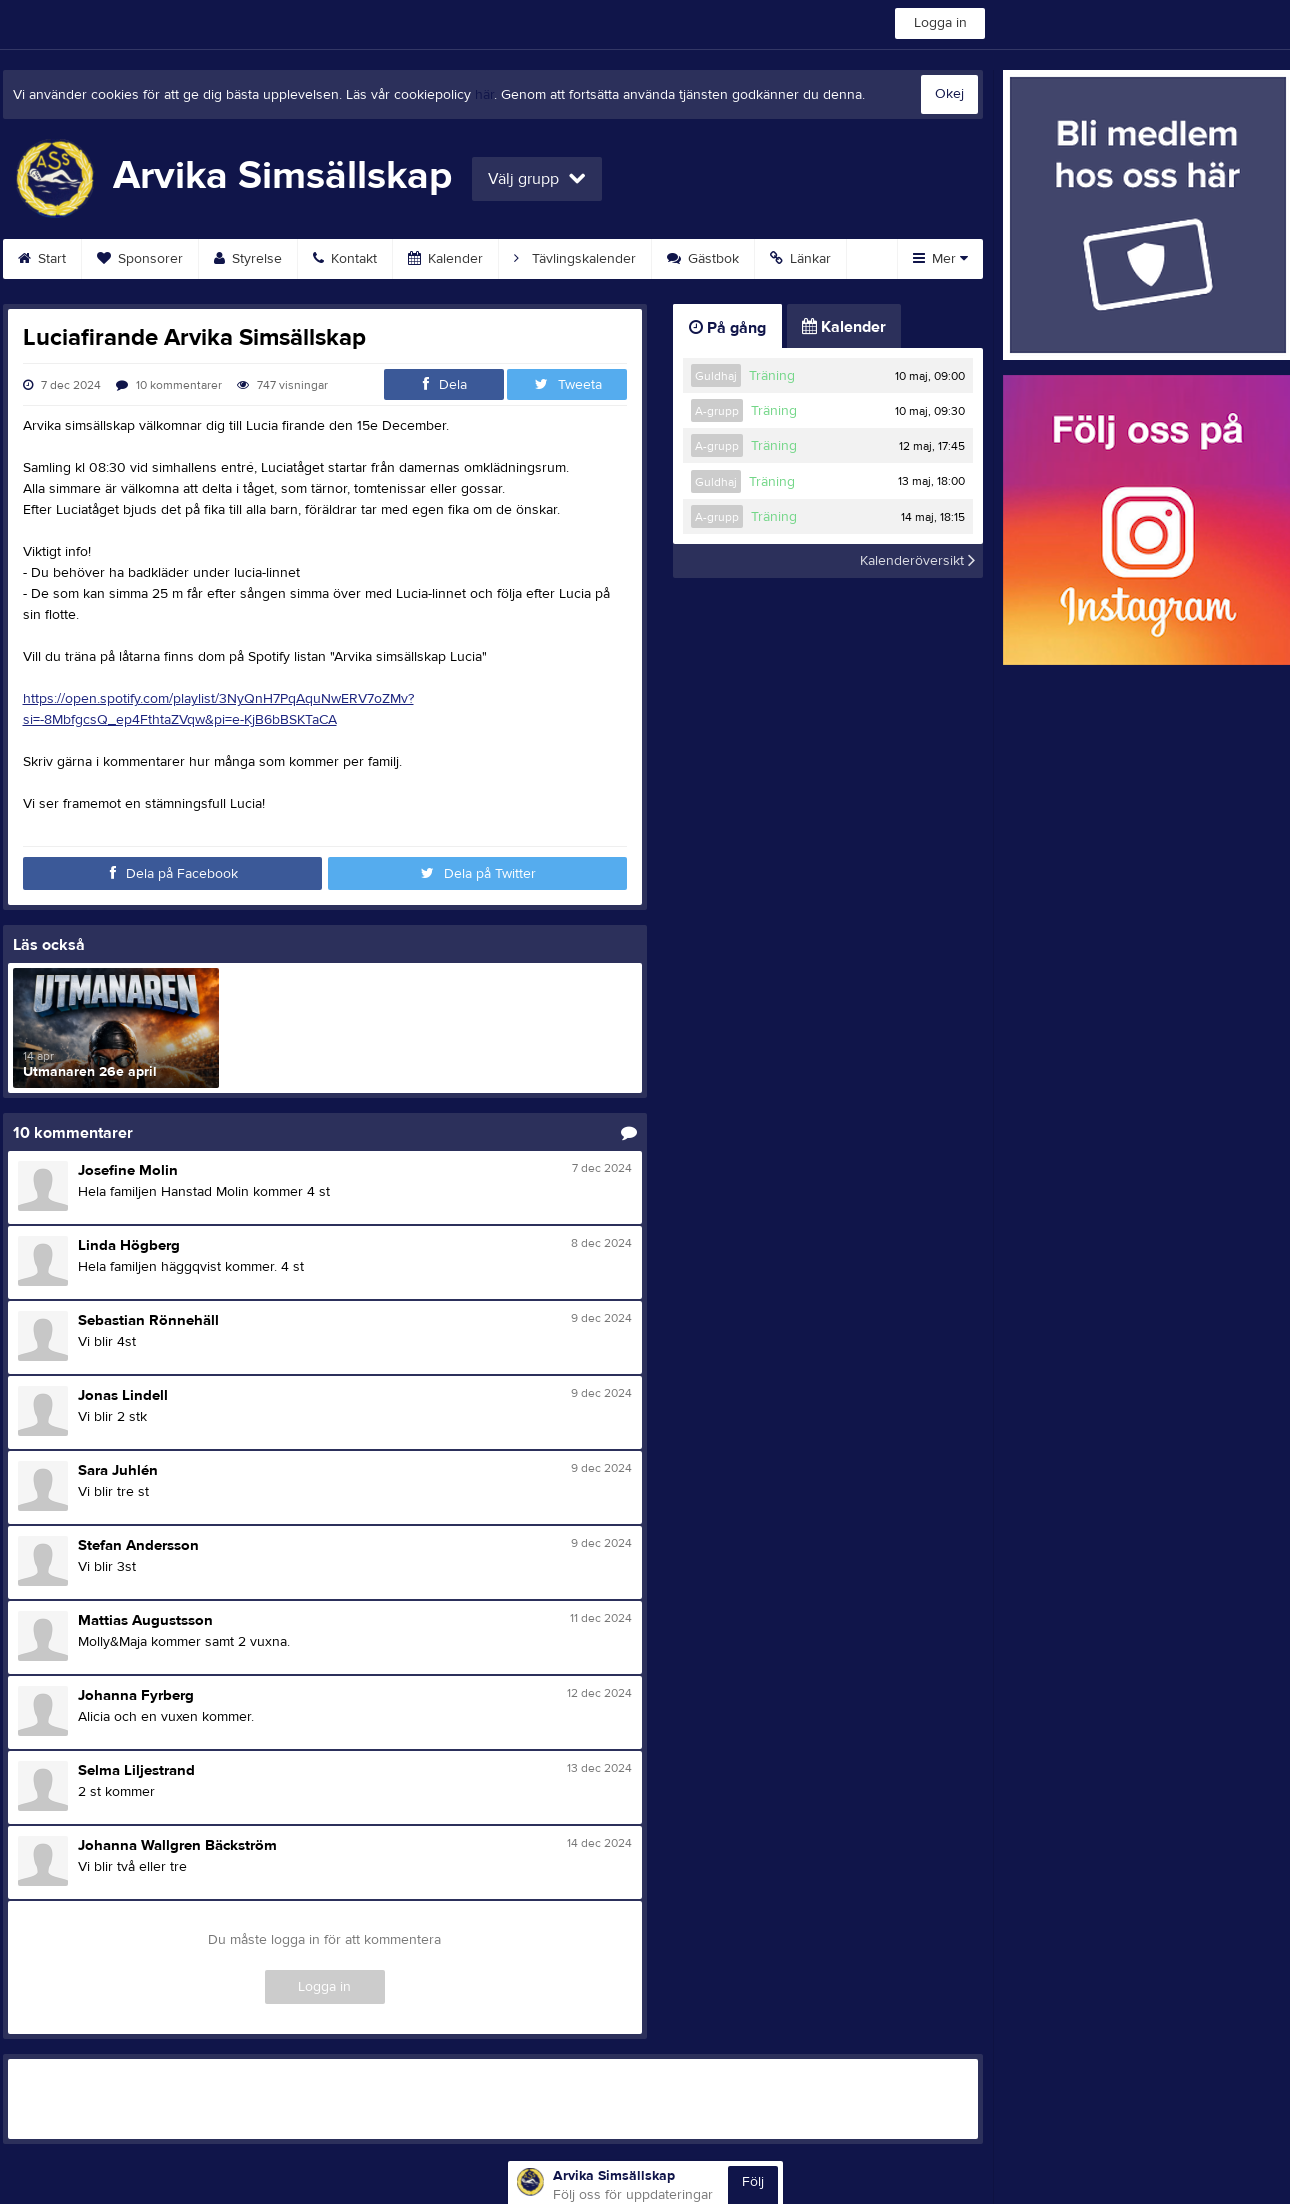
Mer (940, 259)
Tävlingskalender (575, 259)
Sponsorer (140, 259)
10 (169, 385)
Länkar (800, 259)
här (484, 95)
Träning (772, 376)
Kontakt (345, 259)
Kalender (445, 259)
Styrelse (248, 259)
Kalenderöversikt (917, 561)
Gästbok (703, 259)
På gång (727, 328)
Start (42, 259)
